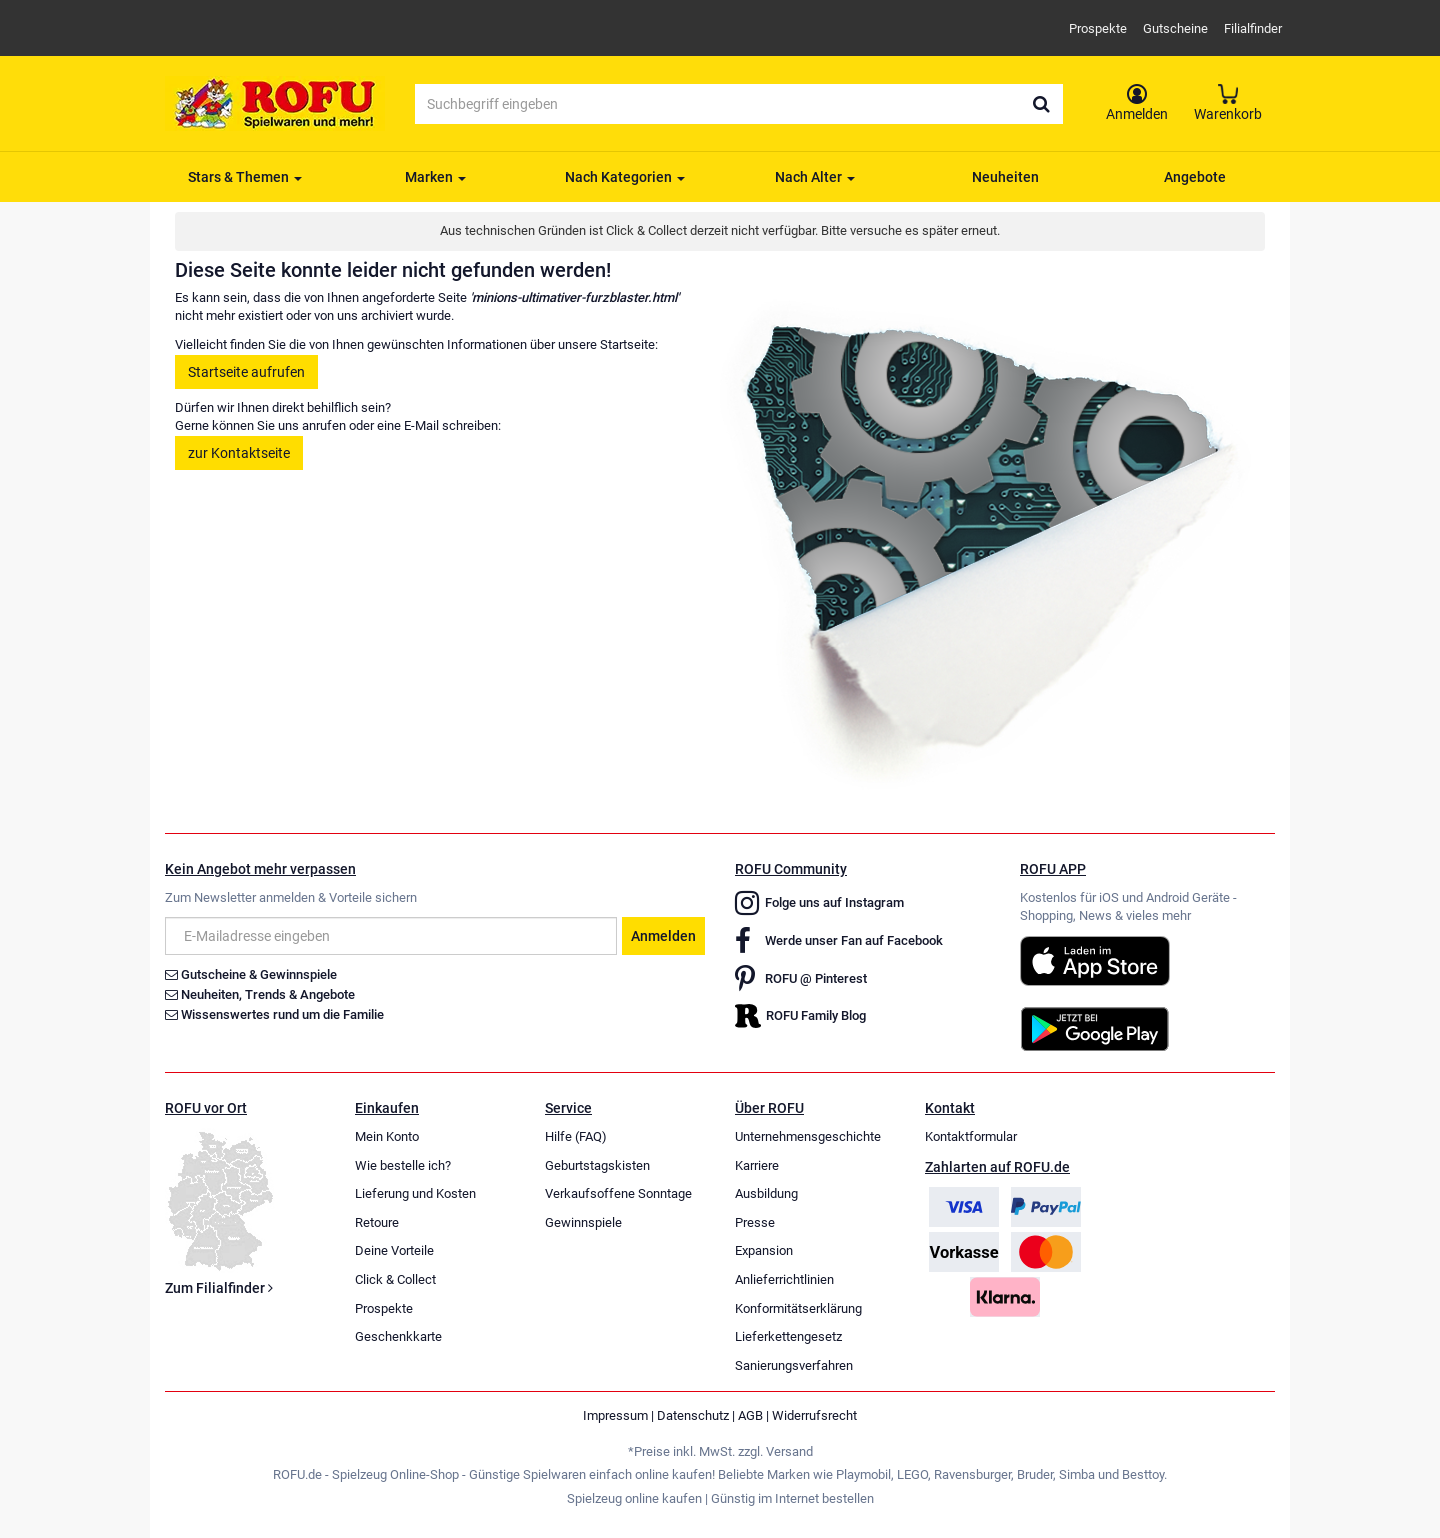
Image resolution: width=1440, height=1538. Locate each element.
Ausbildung (766, 1193)
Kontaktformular (971, 1136)
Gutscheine (1175, 28)
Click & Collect (395, 1279)
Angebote (1195, 177)
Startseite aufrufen (246, 372)
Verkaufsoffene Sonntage (618, 1193)
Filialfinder (1253, 28)
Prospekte (1098, 28)
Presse (755, 1222)
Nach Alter (815, 177)
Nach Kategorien (625, 177)
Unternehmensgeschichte (808, 1136)
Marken (435, 177)
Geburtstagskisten (597, 1165)
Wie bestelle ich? (403, 1165)
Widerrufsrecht (814, 1415)
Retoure (377, 1222)
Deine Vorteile (394, 1250)
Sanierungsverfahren (794, 1365)
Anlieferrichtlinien (784, 1279)
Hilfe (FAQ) (576, 1136)
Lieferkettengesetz (788, 1336)
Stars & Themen (245, 177)
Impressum (615, 1415)
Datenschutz (693, 1415)
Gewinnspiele (583, 1222)
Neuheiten (1005, 177)
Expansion (764, 1250)
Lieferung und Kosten (415, 1193)
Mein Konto (387, 1136)
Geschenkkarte (398, 1336)
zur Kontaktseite (239, 453)
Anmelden (663, 936)
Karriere (757, 1165)
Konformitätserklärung (798, 1308)
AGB (750, 1415)
